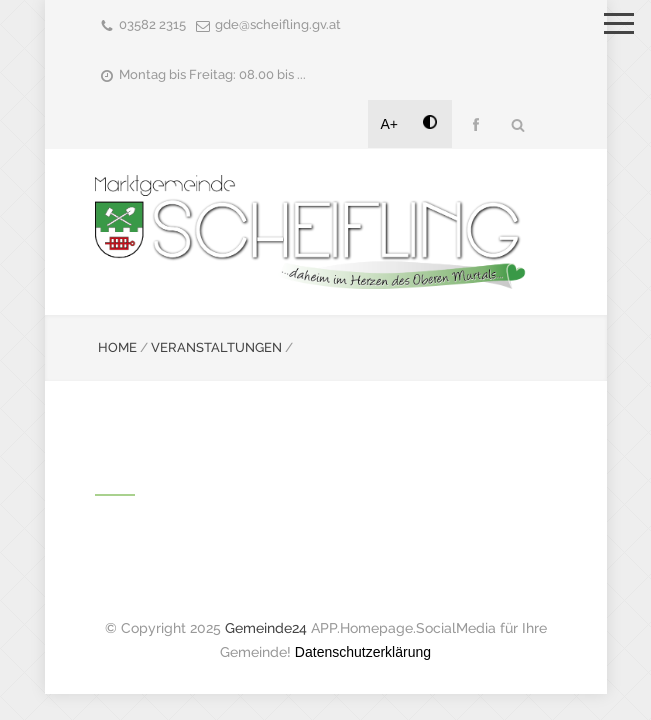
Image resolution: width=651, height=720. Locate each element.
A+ (390, 124)
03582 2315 (152, 24)
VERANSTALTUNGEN (216, 347)
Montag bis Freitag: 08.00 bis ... (212, 74)
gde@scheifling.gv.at (278, 24)
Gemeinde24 (266, 628)
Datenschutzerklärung (363, 652)
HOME (117, 347)
